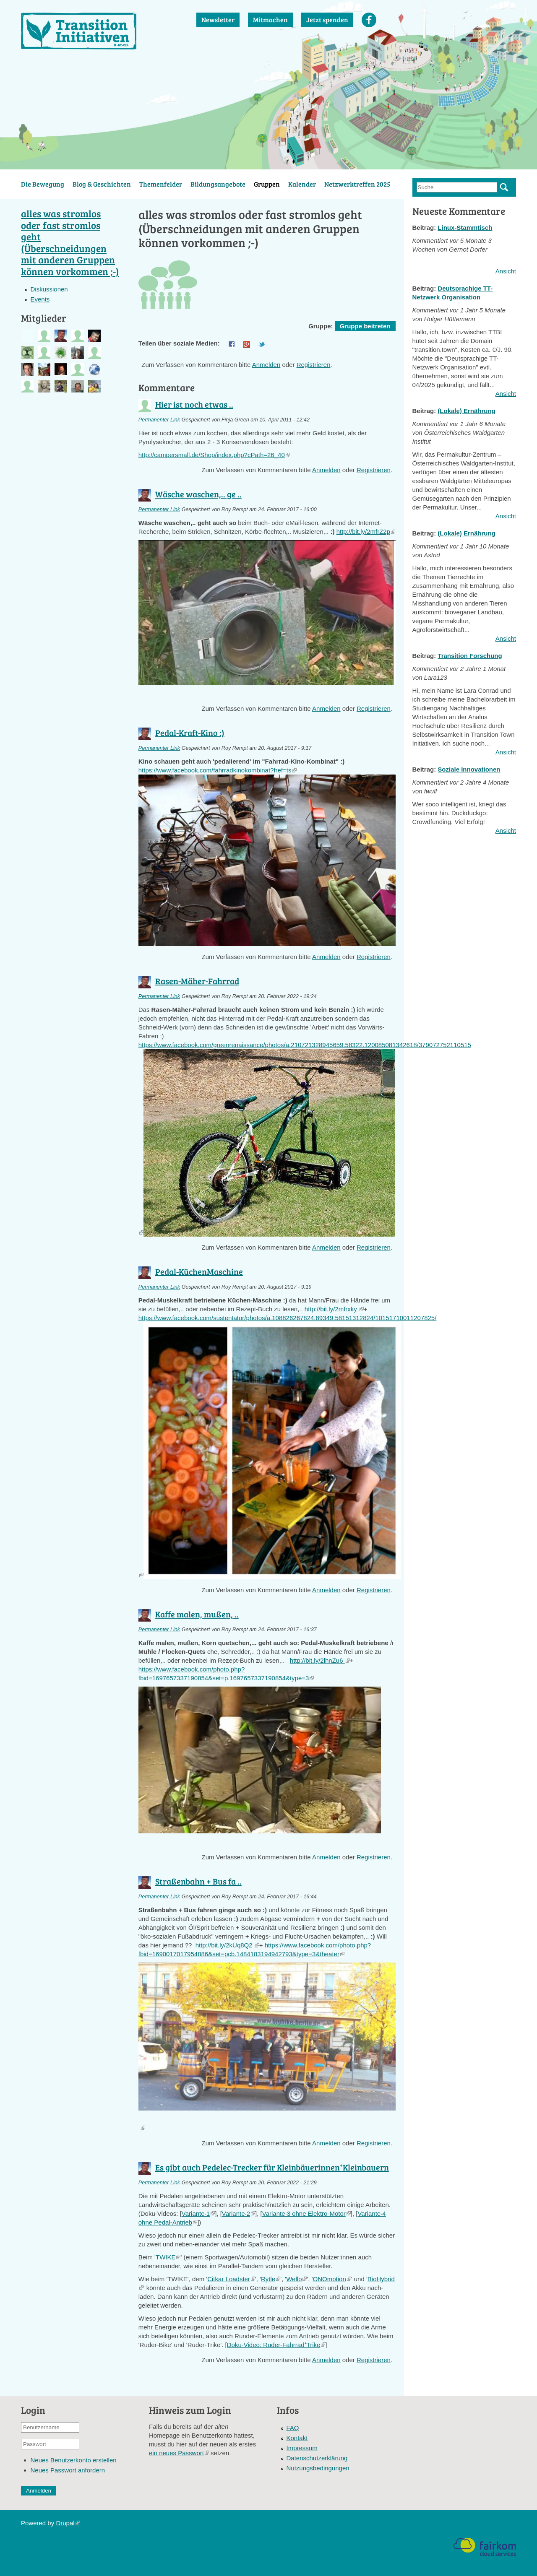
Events (40, 299)
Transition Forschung (470, 655)
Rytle (270, 2278)
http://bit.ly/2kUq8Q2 (227, 1945)
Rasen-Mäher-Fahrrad (197, 981)
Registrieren (314, 364)
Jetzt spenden (327, 19)
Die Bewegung (42, 183)
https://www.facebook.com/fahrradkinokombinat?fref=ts (217, 770)
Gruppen (267, 183)
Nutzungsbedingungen (318, 2468)
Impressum (302, 2447)
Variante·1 (198, 2213)
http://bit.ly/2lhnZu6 (320, 1660)
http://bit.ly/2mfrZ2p (365, 531)
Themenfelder (160, 183)
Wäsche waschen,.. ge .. (198, 494)
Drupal (67, 2523)
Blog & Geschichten (102, 183)
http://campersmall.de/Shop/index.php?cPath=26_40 (214, 454)
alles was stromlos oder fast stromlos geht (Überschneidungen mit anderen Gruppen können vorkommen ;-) (70, 242)
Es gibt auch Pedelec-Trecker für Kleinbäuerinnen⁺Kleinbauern (272, 2167)
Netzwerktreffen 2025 (357, 183)
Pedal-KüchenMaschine (199, 1271)
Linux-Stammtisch (465, 227)
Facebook (369, 20)
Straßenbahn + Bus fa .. (198, 1881)
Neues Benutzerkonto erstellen (74, 2460)
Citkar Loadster (231, 2278)
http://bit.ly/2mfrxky (334, 1309)
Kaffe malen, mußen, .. (197, 1614)
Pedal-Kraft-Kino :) (189, 732)
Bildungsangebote (217, 183)
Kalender (302, 183)
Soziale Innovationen (469, 769)
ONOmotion (332, 2278)
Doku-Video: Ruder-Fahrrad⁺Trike (276, 2344)
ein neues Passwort (179, 2452)
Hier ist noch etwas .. (194, 404)
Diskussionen (49, 289)
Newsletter (218, 19)
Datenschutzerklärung (317, 2458)
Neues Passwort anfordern (68, 2470)
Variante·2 (238, 2213)
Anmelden (266, 364)
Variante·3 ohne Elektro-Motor (306, 2213)
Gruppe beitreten (365, 326)
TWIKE (168, 2257)
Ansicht (505, 271)
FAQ (293, 2427)
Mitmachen (270, 19)
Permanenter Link (159, 420)
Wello (296, 2278)
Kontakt (297, 2437)
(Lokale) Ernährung (466, 410)
